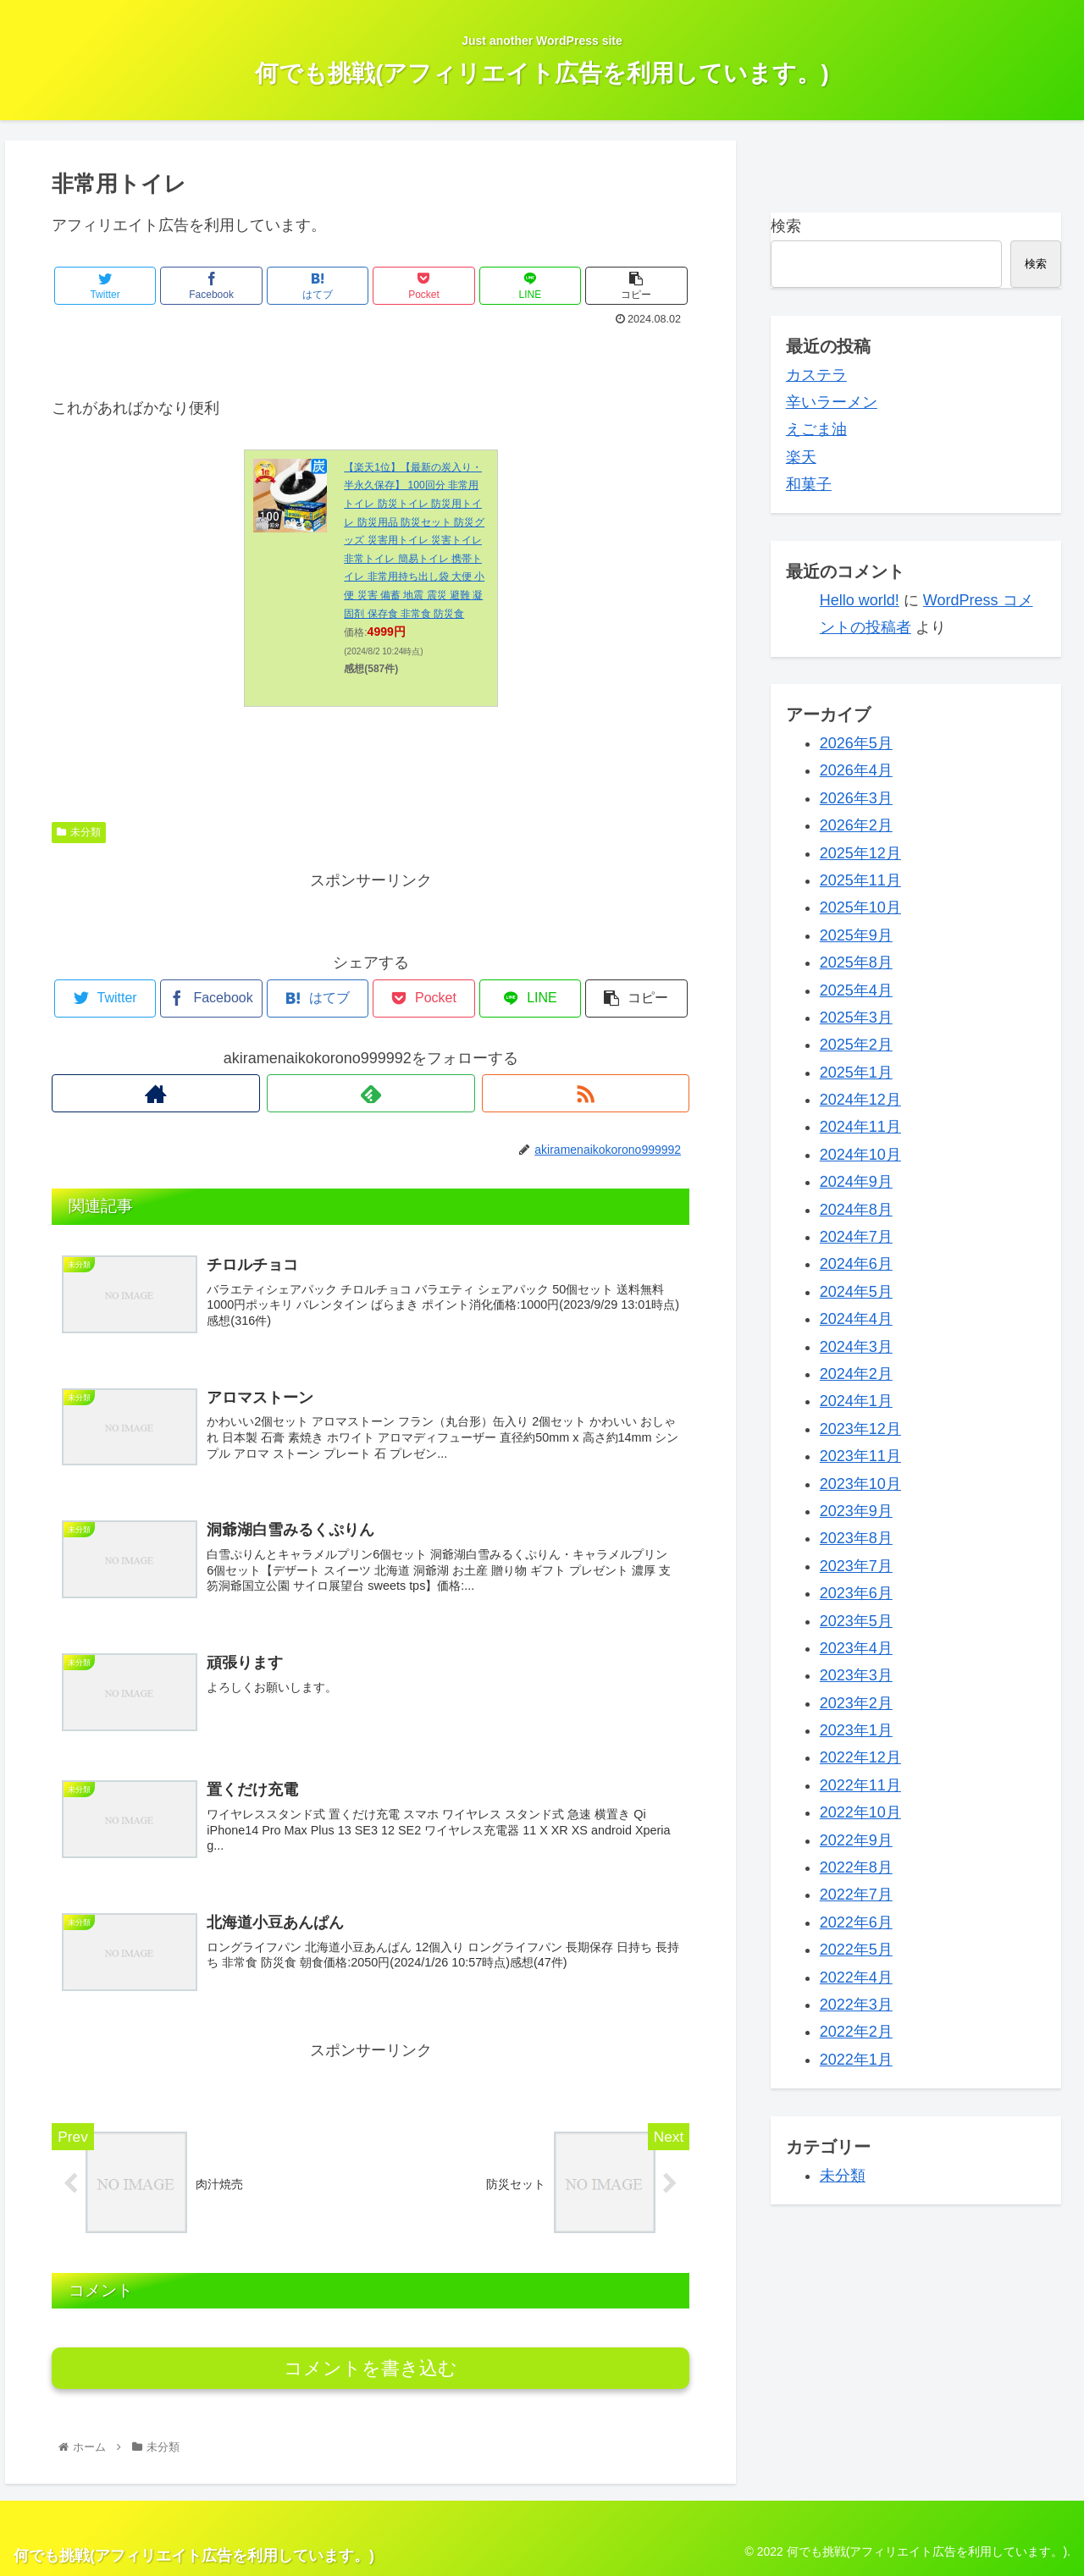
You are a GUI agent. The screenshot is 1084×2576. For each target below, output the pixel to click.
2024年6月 (856, 1263)
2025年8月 (856, 962)
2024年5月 (856, 1291)
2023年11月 (860, 1456)
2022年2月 (856, 2031)
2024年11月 (860, 1126)
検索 (786, 226)
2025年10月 (860, 907)
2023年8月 (856, 1538)
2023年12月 (860, 1428)
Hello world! (859, 600)
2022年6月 (856, 1922)
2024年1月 (856, 1401)
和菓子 (809, 484)
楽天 (801, 457)
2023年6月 (856, 1593)
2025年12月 (860, 853)
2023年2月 (856, 1703)
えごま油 (816, 429)
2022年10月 (860, 1812)
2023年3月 (856, 1675)
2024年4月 (856, 1318)
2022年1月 (856, 2059)
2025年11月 (860, 880)
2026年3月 (856, 798)
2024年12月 (860, 1099)
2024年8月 (856, 1209)
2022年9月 (856, 1840)
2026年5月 (856, 743)
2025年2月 (856, 1044)
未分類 (79, 832)
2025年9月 (856, 935)
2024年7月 (856, 1236)
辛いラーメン (831, 402)
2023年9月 (856, 1511)
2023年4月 (856, 1648)
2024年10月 (860, 1154)
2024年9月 (856, 1181)
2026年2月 (856, 825)
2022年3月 (856, 2004)
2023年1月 (856, 1730)
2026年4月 (856, 770)
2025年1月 (856, 1072)
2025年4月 (856, 990)
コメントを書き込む (370, 2368)
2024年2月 (856, 1373)
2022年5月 (856, 1949)
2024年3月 (856, 1346)
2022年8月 (856, 1867)
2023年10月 (860, 1484)
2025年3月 (856, 1017)
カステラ (816, 375)
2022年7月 (856, 1894)
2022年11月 (860, 1785)
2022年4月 (856, 1977)
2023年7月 (856, 1566)
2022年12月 (860, 1757)
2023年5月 (856, 1621)
